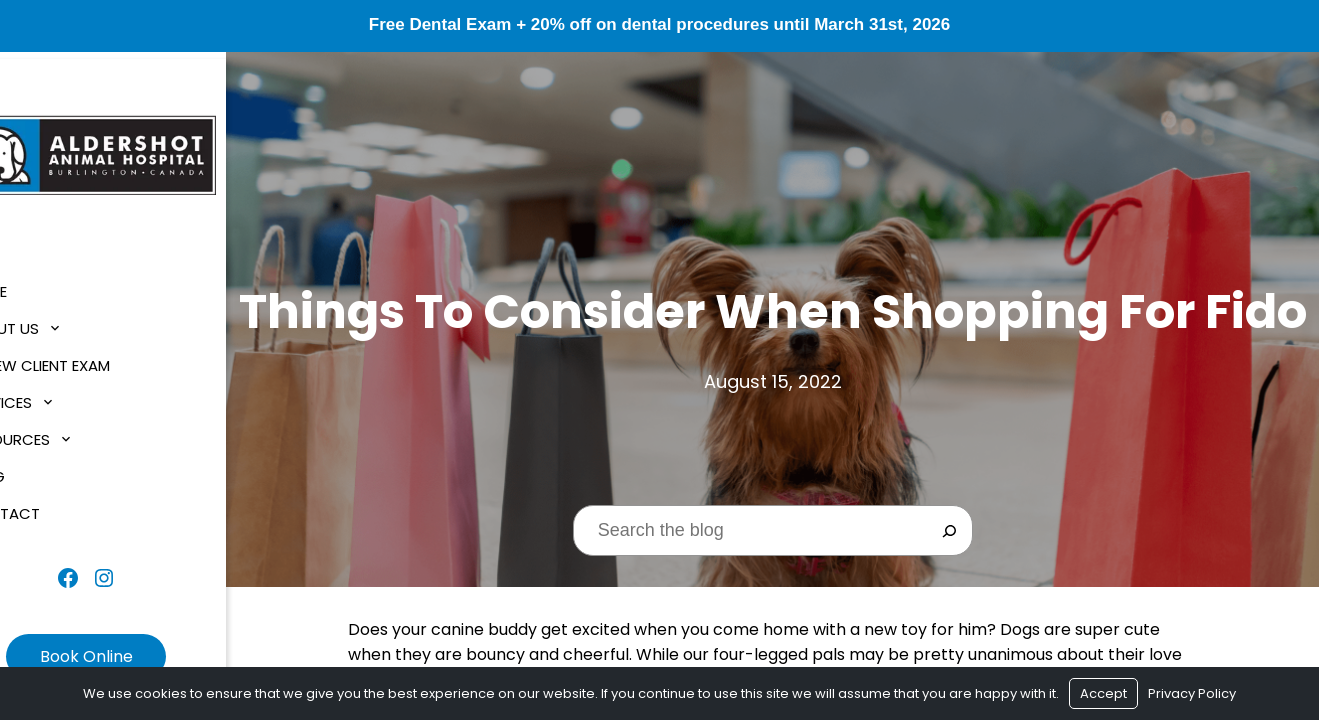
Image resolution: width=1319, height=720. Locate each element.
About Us (56, 322)
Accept (1103, 693)
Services (53, 396)
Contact (57, 507)
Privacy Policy (1192, 693)
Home (40, 285)
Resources (62, 433)
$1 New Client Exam (92, 359)
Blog (39, 470)
